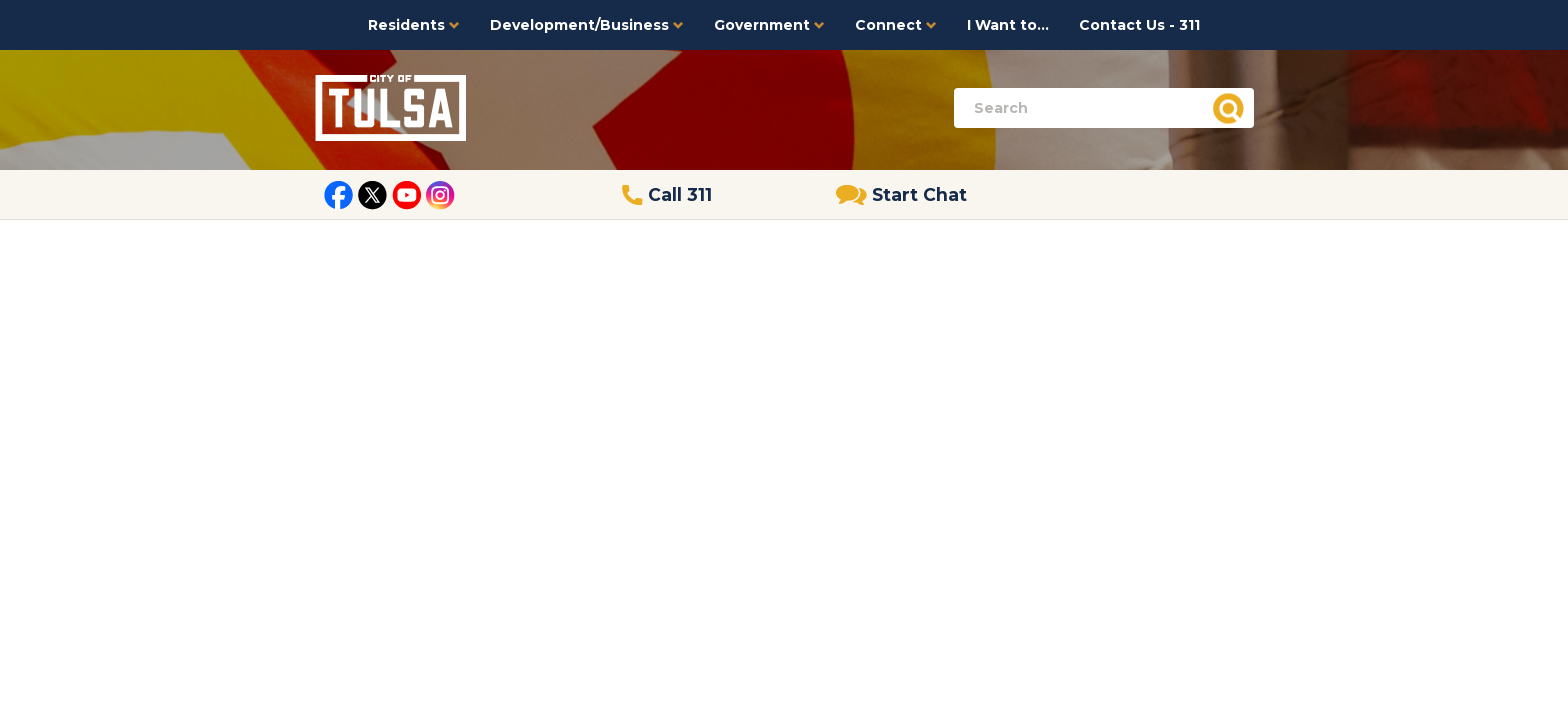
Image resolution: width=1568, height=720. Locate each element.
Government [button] (769, 25)
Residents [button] (414, 25)
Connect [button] (896, 25)
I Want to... (1008, 25)
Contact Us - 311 (1139, 25)
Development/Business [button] (587, 25)
